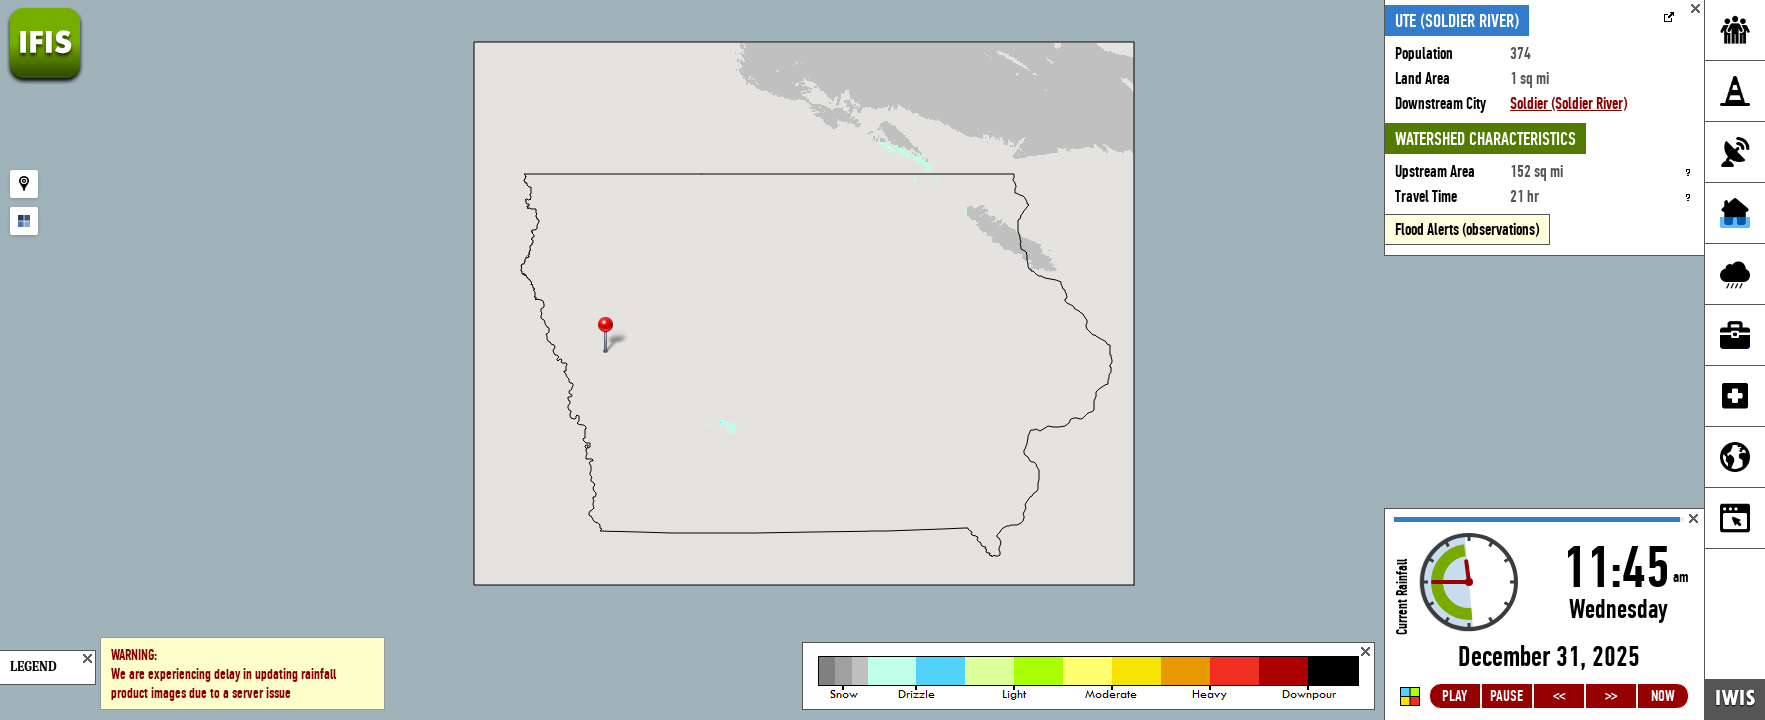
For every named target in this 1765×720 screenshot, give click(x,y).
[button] (614, 336)
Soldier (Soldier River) (1568, 103)
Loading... (1544, 614)
